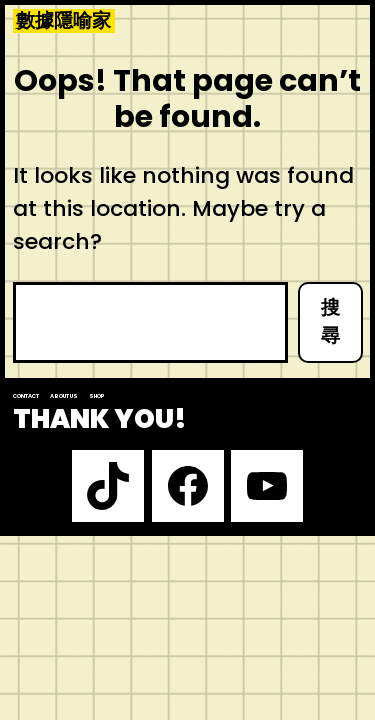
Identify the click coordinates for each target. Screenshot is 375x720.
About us (64, 396)
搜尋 (330, 322)
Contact (26, 396)
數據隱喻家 (63, 21)
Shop (97, 396)
